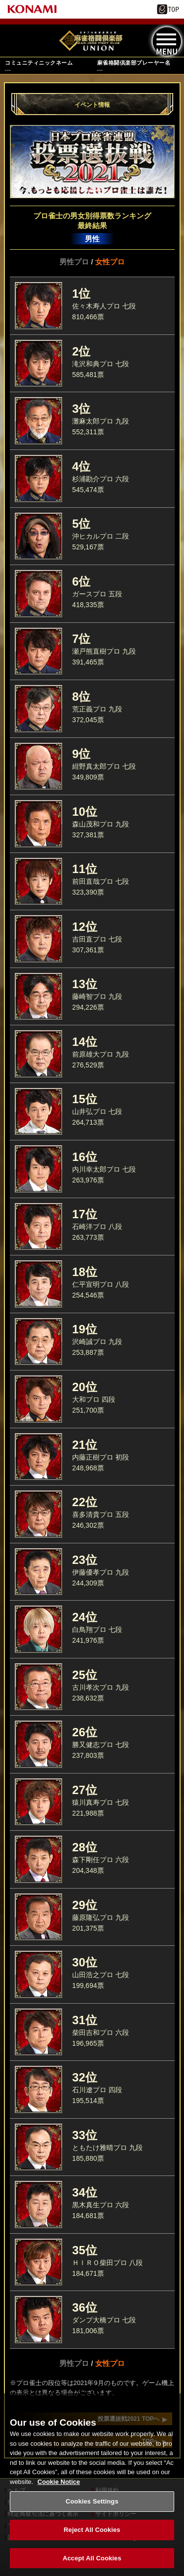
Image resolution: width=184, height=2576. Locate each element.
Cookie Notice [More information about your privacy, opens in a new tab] (58, 2493)
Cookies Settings (92, 2513)
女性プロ (110, 262)
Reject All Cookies (92, 2541)
